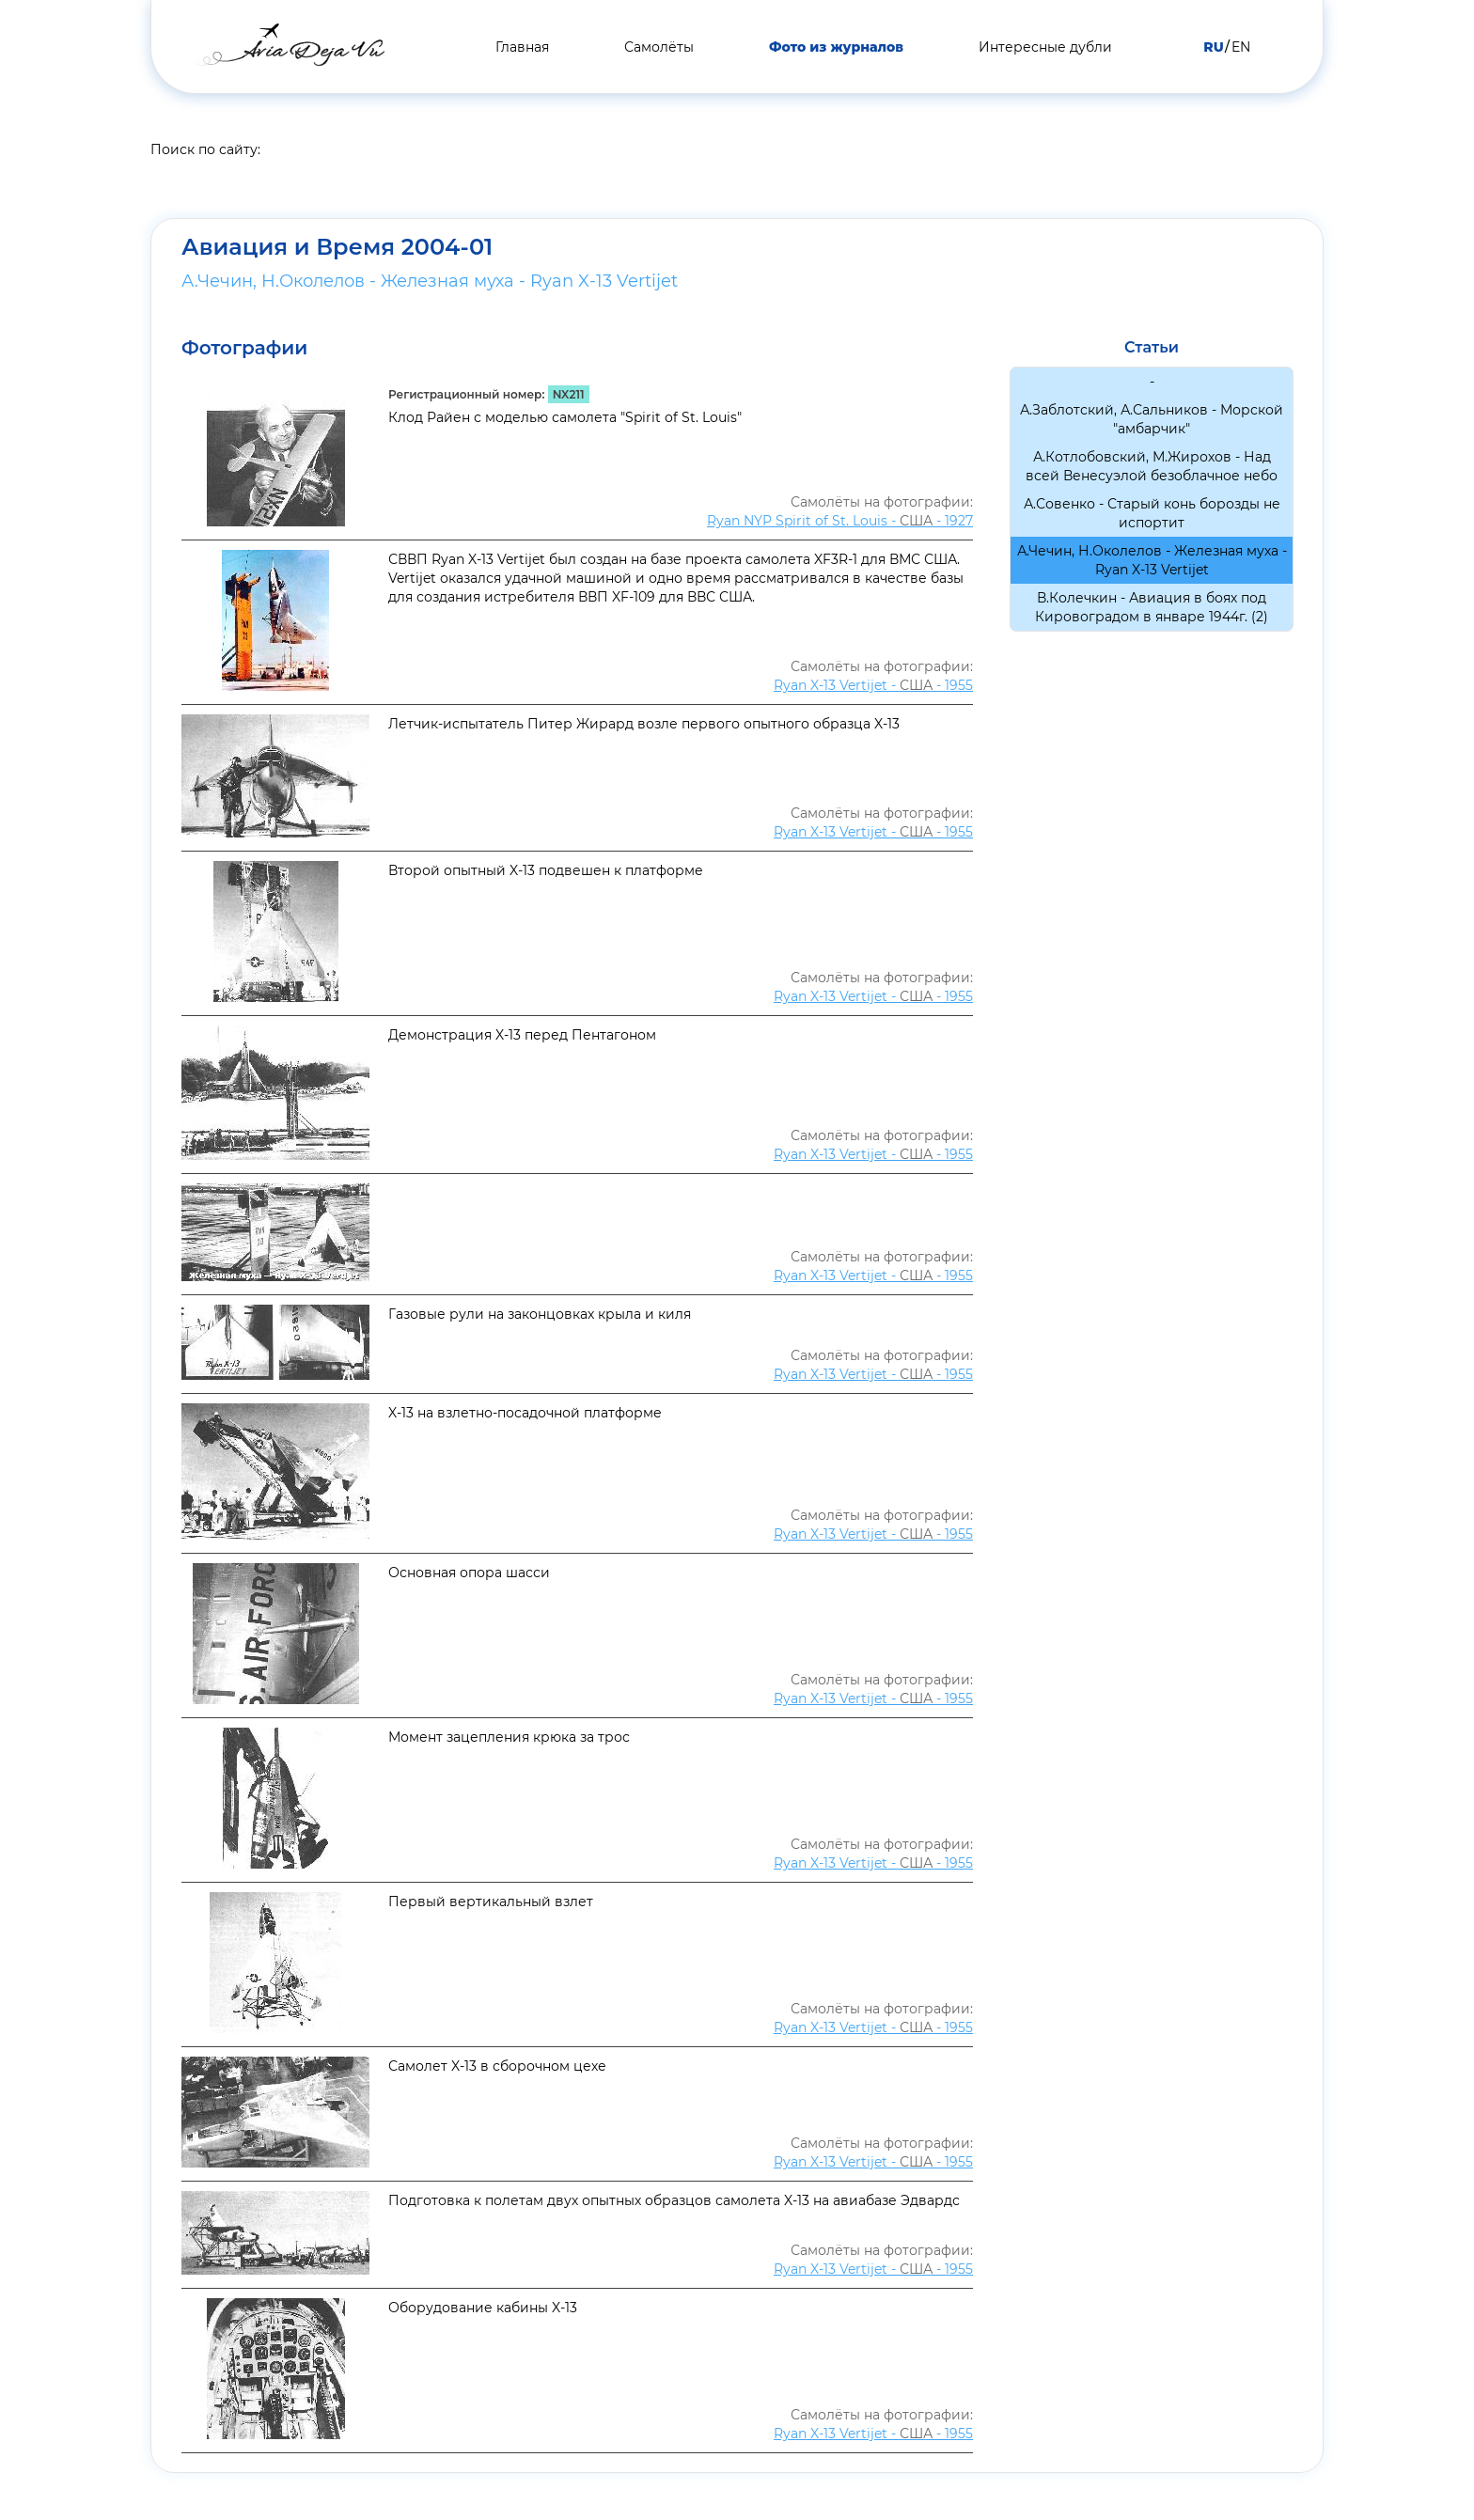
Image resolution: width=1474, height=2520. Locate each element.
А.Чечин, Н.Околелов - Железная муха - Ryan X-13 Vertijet (429, 281)
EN (1240, 47)
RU (1213, 47)
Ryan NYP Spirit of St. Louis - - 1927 (840, 520)
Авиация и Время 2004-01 (337, 247)
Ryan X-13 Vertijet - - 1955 (873, 685)
